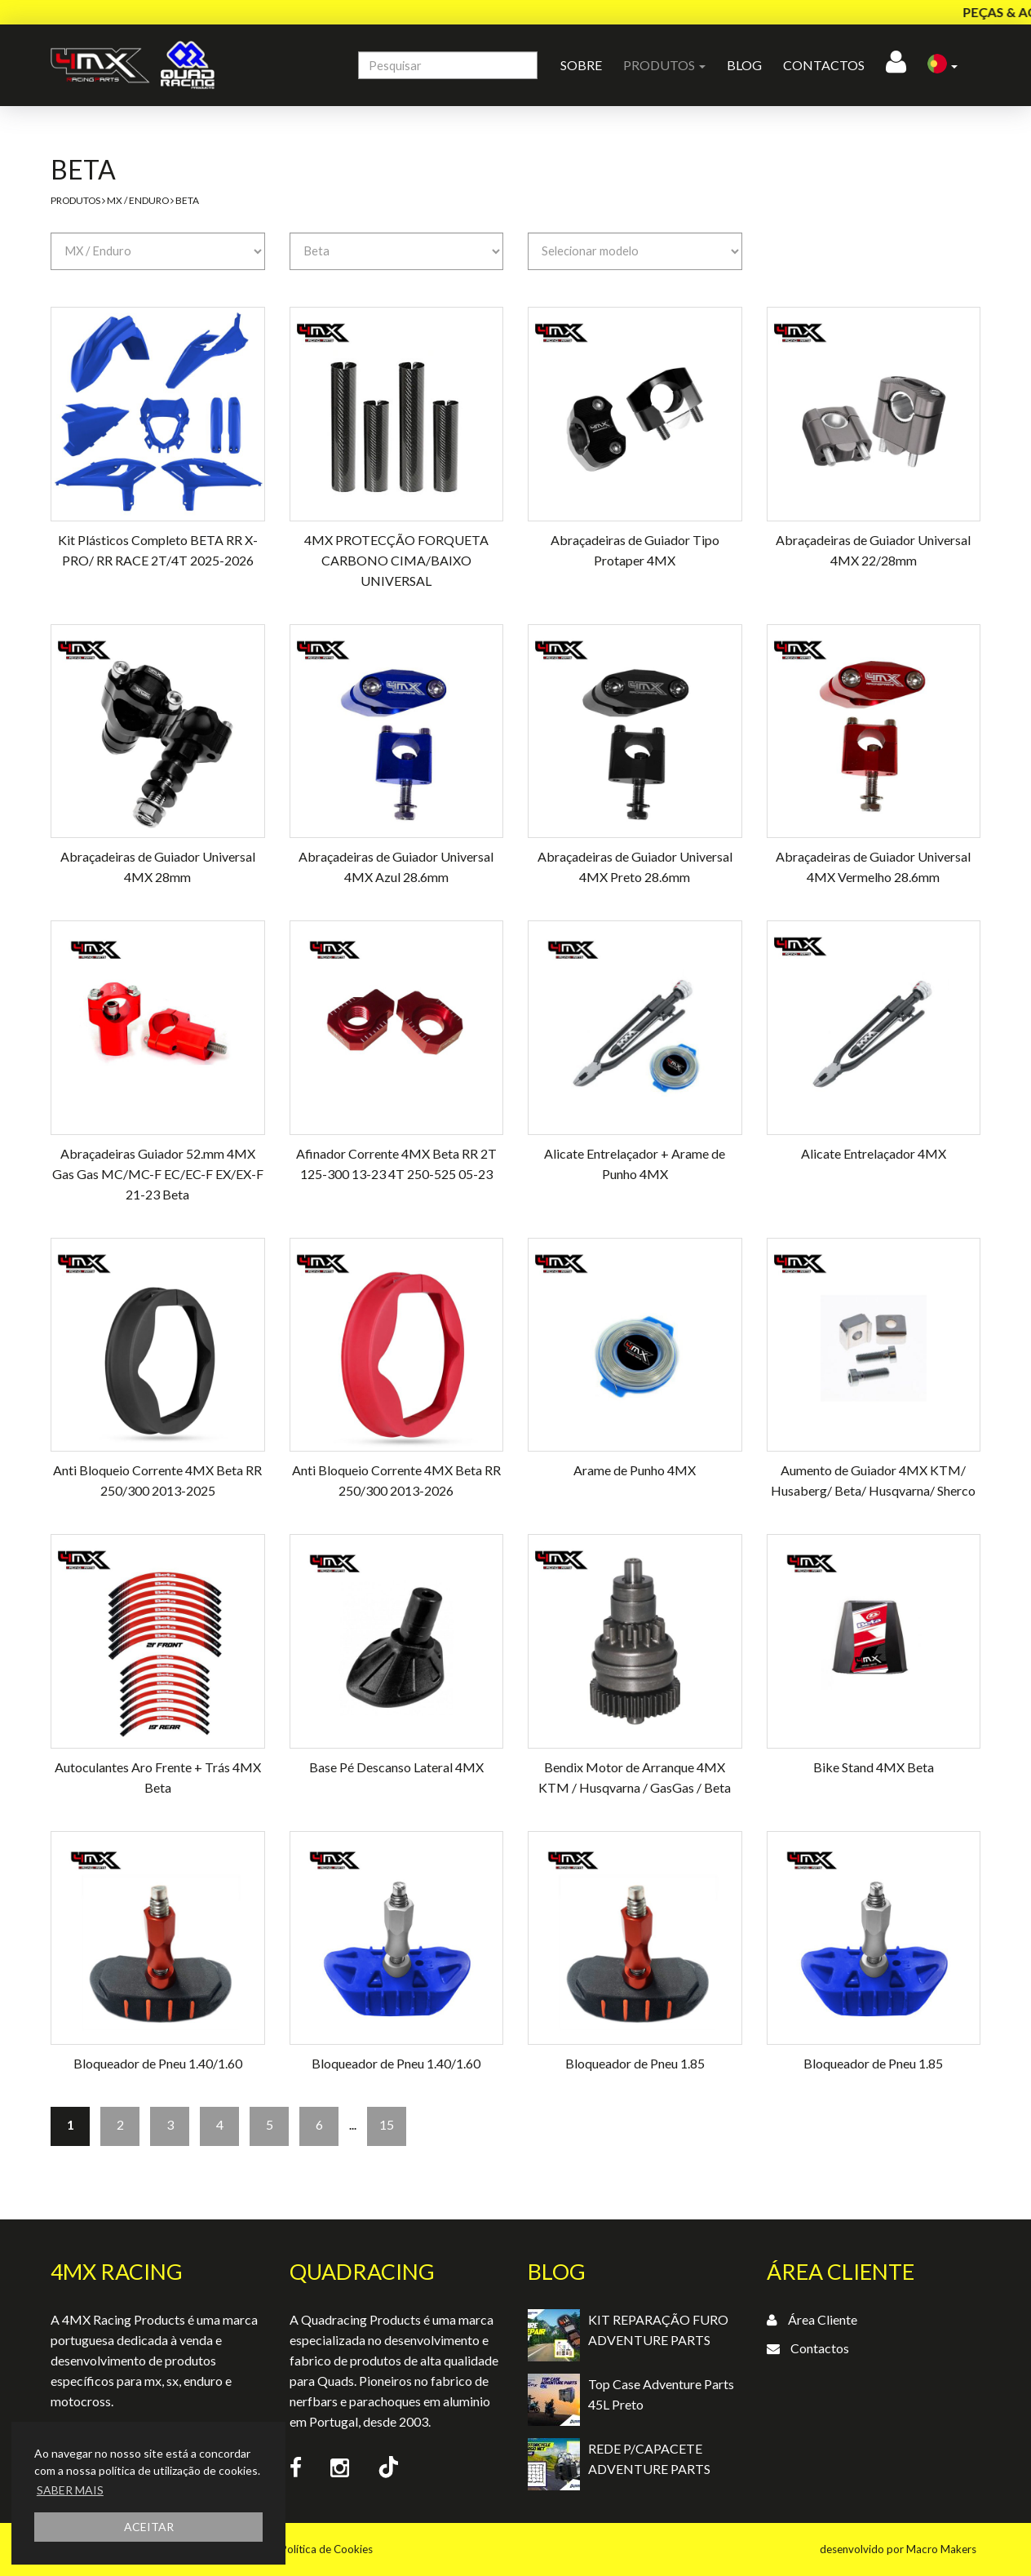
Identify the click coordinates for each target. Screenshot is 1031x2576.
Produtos (75, 200)
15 (386, 2124)
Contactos (824, 65)
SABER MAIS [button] (70, 2490)
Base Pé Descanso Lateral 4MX (396, 1767)
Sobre (581, 65)
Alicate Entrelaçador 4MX (873, 1153)
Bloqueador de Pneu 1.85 (635, 2063)
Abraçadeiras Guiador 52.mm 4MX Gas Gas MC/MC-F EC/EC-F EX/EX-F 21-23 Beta (157, 1174)
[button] (942, 65)
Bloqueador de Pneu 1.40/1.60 (157, 2063)
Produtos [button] (664, 65)
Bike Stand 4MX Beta (873, 1767)
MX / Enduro (138, 200)
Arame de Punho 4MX (634, 1470)
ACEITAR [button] (149, 2527)
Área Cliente (822, 2319)
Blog (744, 65)
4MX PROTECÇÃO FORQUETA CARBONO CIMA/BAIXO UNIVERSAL (396, 560)
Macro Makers (941, 2549)
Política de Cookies (327, 2549)
